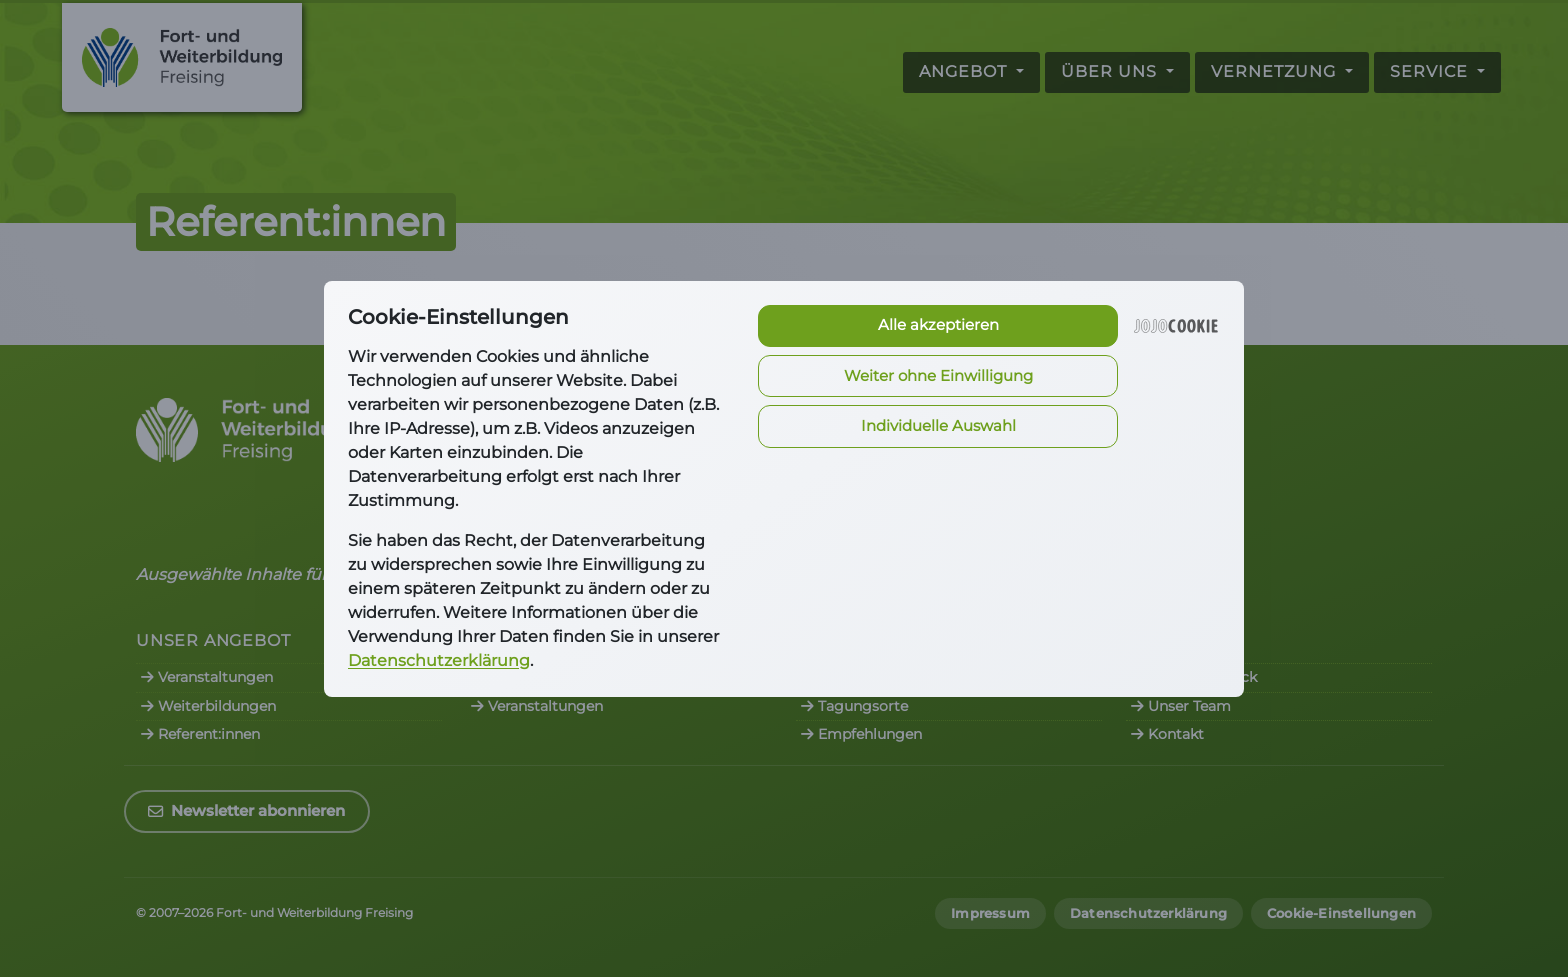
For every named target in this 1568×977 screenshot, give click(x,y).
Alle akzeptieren (938, 324)
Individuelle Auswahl (938, 425)
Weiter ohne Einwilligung (938, 375)
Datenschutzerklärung (439, 660)
